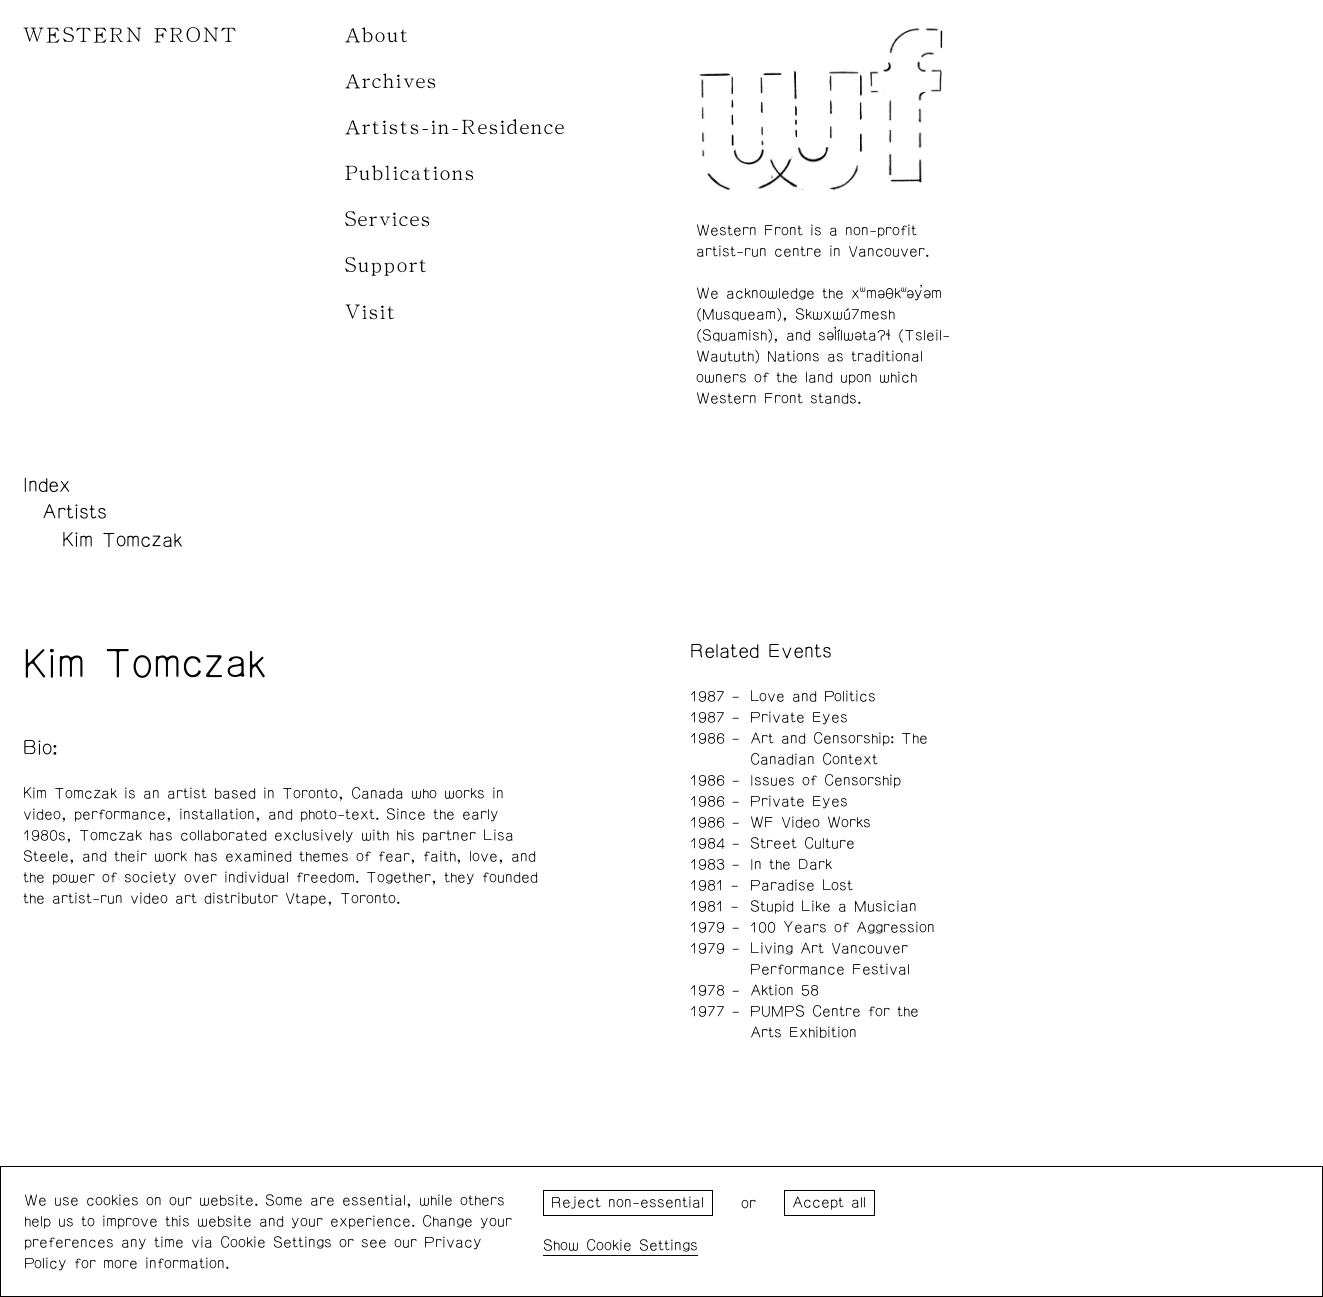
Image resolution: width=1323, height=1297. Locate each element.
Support (387, 265)
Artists (74, 512)
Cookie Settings (642, 1245)
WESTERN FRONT (130, 35)
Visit (371, 312)
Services (388, 219)
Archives (391, 81)
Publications (410, 173)
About (377, 35)
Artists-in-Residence (455, 127)
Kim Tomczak (122, 540)
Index (47, 485)
